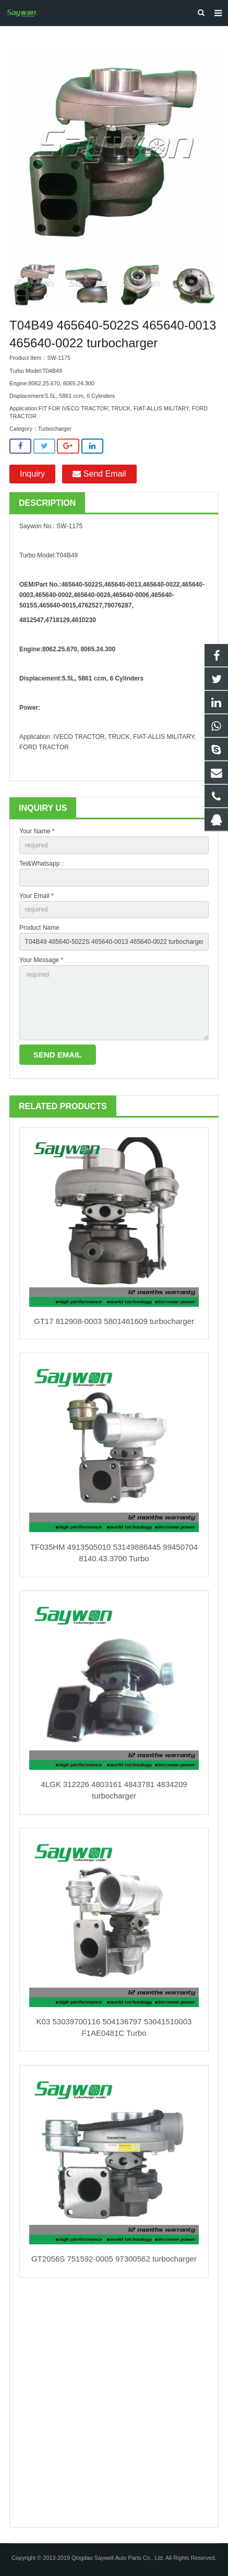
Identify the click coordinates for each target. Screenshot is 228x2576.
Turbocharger (54, 429)
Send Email (99, 473)
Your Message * (41, 960)
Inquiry (32, 473)
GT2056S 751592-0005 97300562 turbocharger (114, 2258)
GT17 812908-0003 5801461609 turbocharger (114, 1321)
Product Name (39, 927)
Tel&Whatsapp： (42, 863)
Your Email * (36, 896)
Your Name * (37, 831)
